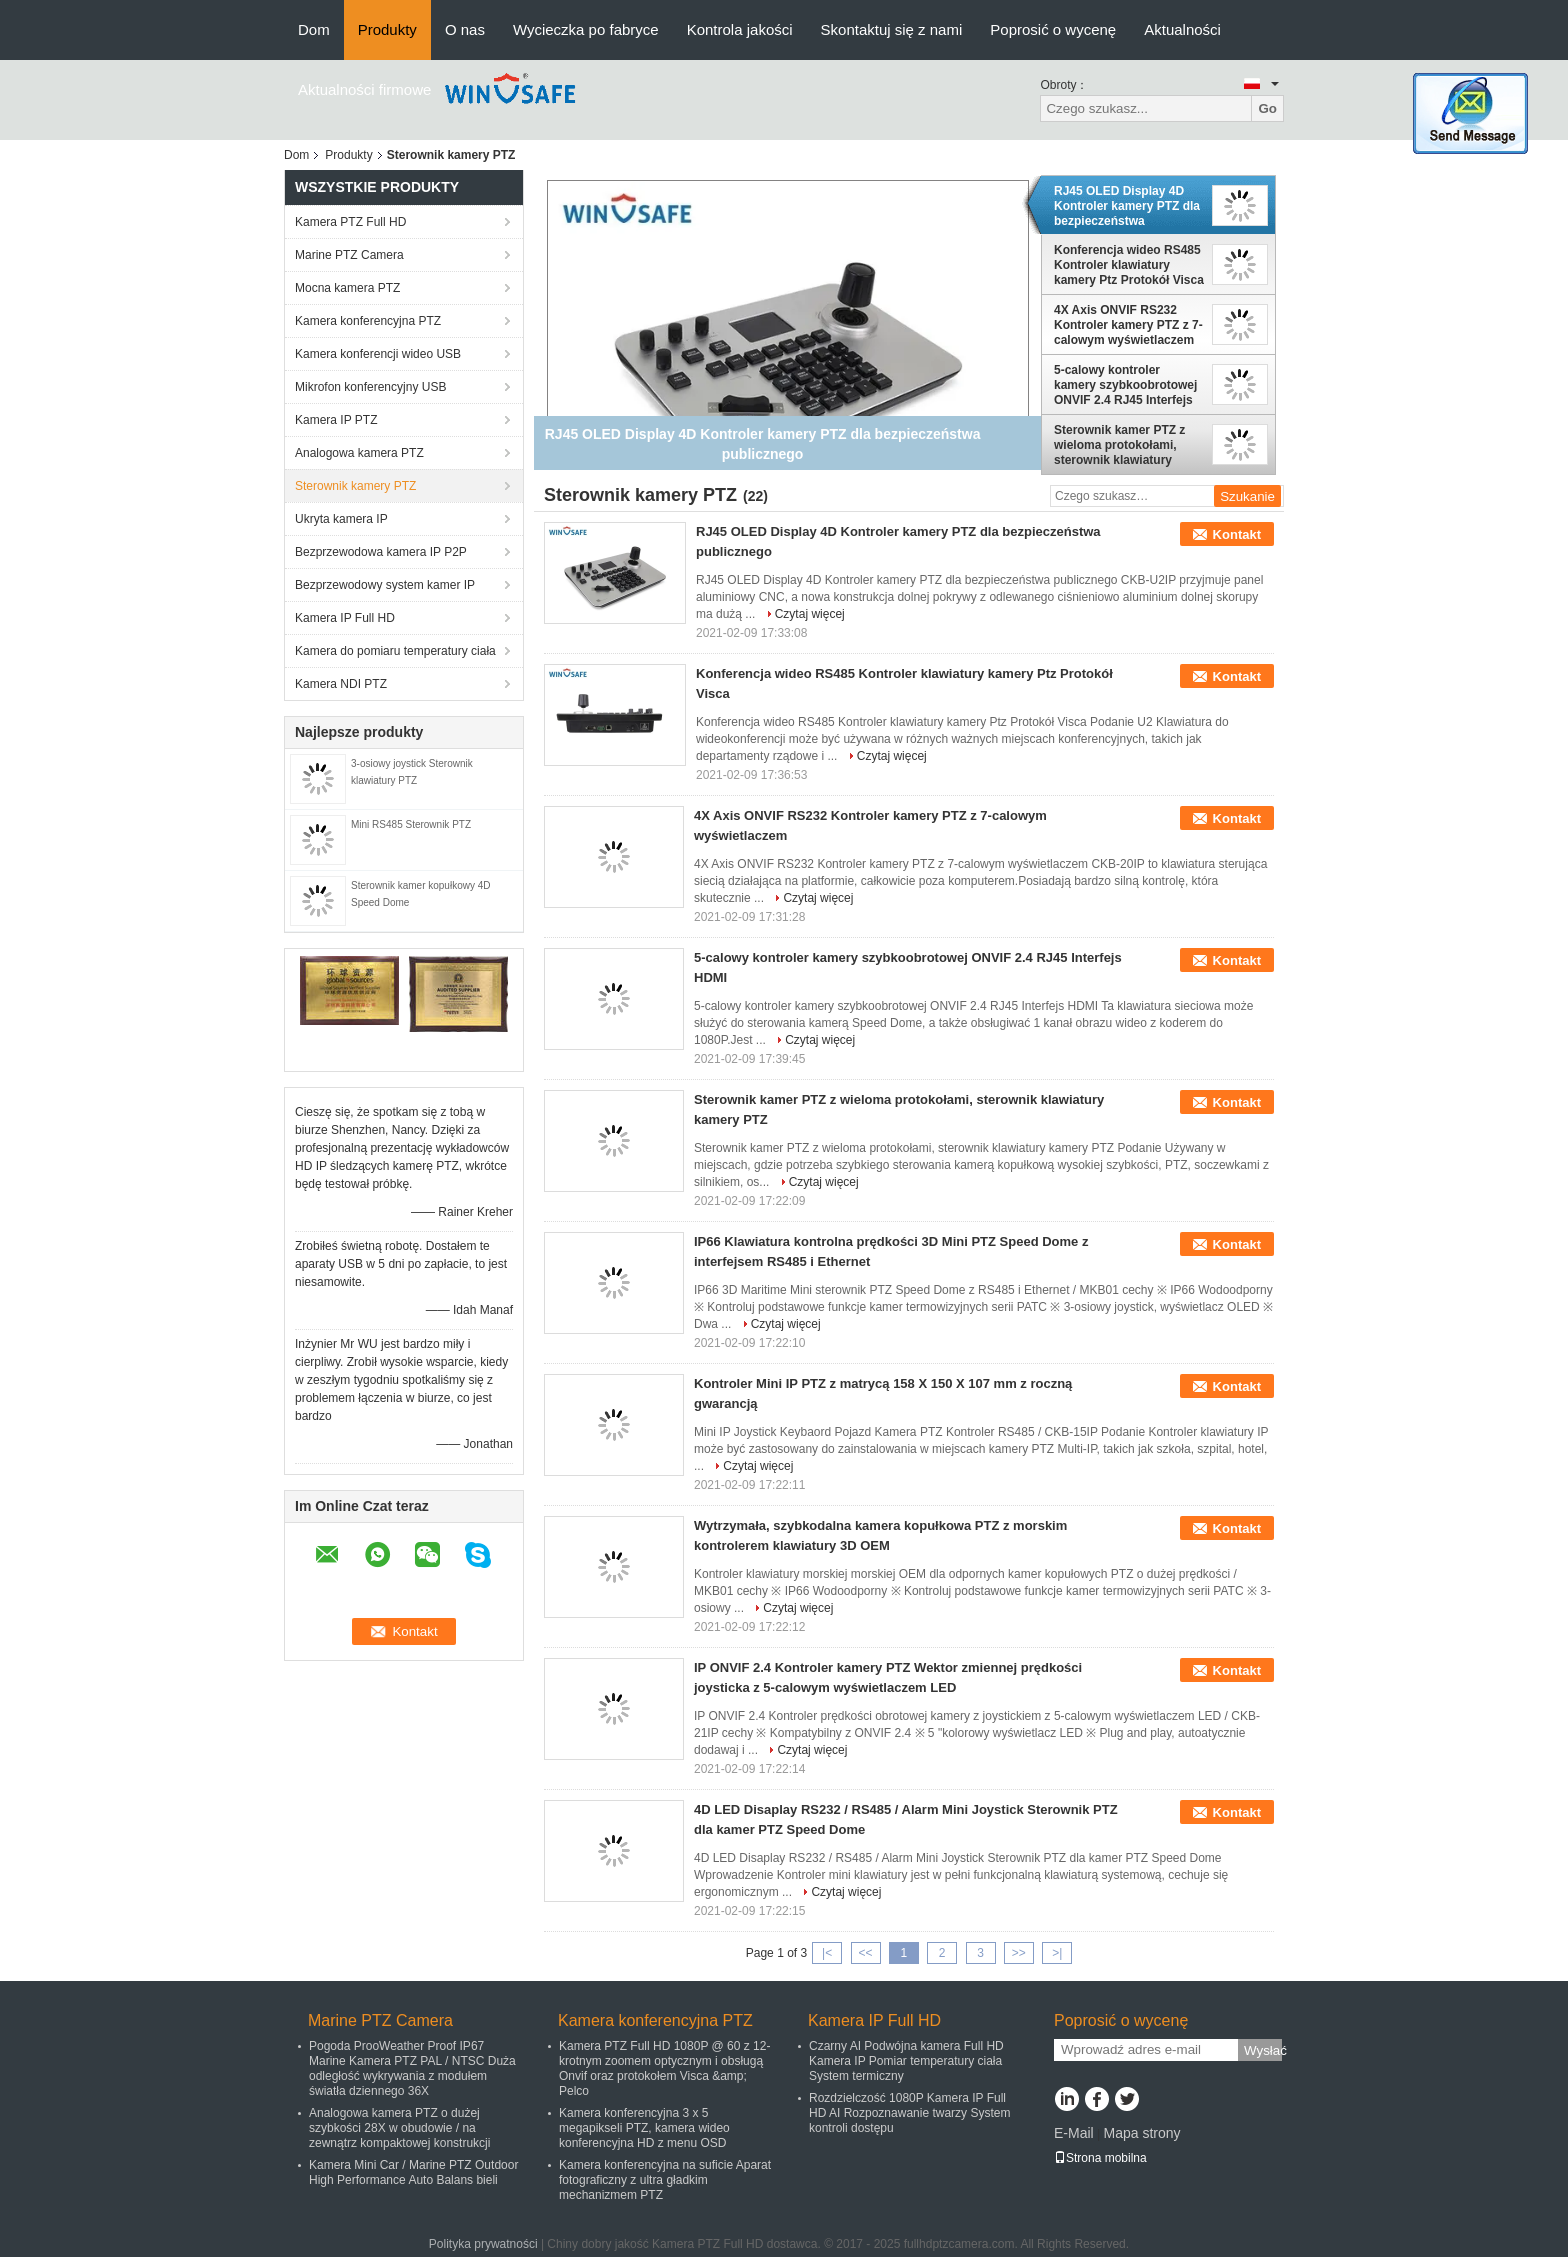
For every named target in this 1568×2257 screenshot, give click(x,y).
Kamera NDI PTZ (341, 684)
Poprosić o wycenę (1053, 29)
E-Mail (1074, 2133)
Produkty (387, 29)
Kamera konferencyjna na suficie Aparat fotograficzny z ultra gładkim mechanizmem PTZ (665, 2180)
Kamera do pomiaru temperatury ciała (395, 651)
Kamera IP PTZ (336, 420)
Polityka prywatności (483, 2244)
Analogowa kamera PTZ (359, 453)
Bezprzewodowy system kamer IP (385, 585)
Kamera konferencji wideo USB (378, 354)
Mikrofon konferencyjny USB (370, 387)
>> (1019, 1953)
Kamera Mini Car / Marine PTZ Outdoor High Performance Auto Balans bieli (413, 2172)
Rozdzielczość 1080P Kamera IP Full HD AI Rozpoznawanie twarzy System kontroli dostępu (909, 2113)
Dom (314, 29)
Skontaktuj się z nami (892, 29)
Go (1267, 108)
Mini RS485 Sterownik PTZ (411, 824)
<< (865, 1953)
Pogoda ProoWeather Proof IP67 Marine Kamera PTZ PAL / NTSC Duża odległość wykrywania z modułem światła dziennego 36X (412, 2068)
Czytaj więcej (810, 614)
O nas (465, 29)
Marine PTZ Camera (349, 255)
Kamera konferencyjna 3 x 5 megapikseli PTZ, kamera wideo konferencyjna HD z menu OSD (644, 2128)
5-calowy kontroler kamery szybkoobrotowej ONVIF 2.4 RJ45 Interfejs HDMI (1125, 385)
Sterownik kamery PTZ (355, 486)
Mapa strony (1141, 2133)
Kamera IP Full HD (345, 618)
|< (827, 1953)
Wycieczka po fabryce (586, 29)
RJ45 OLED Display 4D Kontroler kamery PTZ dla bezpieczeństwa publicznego (1127, 206)
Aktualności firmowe (364, 89)
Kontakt (1237, 534)
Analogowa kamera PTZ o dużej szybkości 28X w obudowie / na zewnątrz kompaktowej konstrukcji (399, 2128)
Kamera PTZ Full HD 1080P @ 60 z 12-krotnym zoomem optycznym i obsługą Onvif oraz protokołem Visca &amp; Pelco (664, 2068)
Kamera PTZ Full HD (350, 222)
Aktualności (1182, 29)
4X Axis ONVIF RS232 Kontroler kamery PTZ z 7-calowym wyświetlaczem (1128, 325)
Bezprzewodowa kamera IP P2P (381, 552)
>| (1057, 1953)
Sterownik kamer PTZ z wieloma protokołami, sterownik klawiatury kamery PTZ (1119, 445)
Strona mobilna (1100, 2158)
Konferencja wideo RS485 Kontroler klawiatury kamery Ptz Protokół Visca (1129, 265)
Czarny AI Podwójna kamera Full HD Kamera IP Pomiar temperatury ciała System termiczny (906, 2061)
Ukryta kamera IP (341, 519)
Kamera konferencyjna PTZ (368, 321)
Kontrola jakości (740, 29)
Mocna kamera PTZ (347, 288)
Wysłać (1263, 2050)
